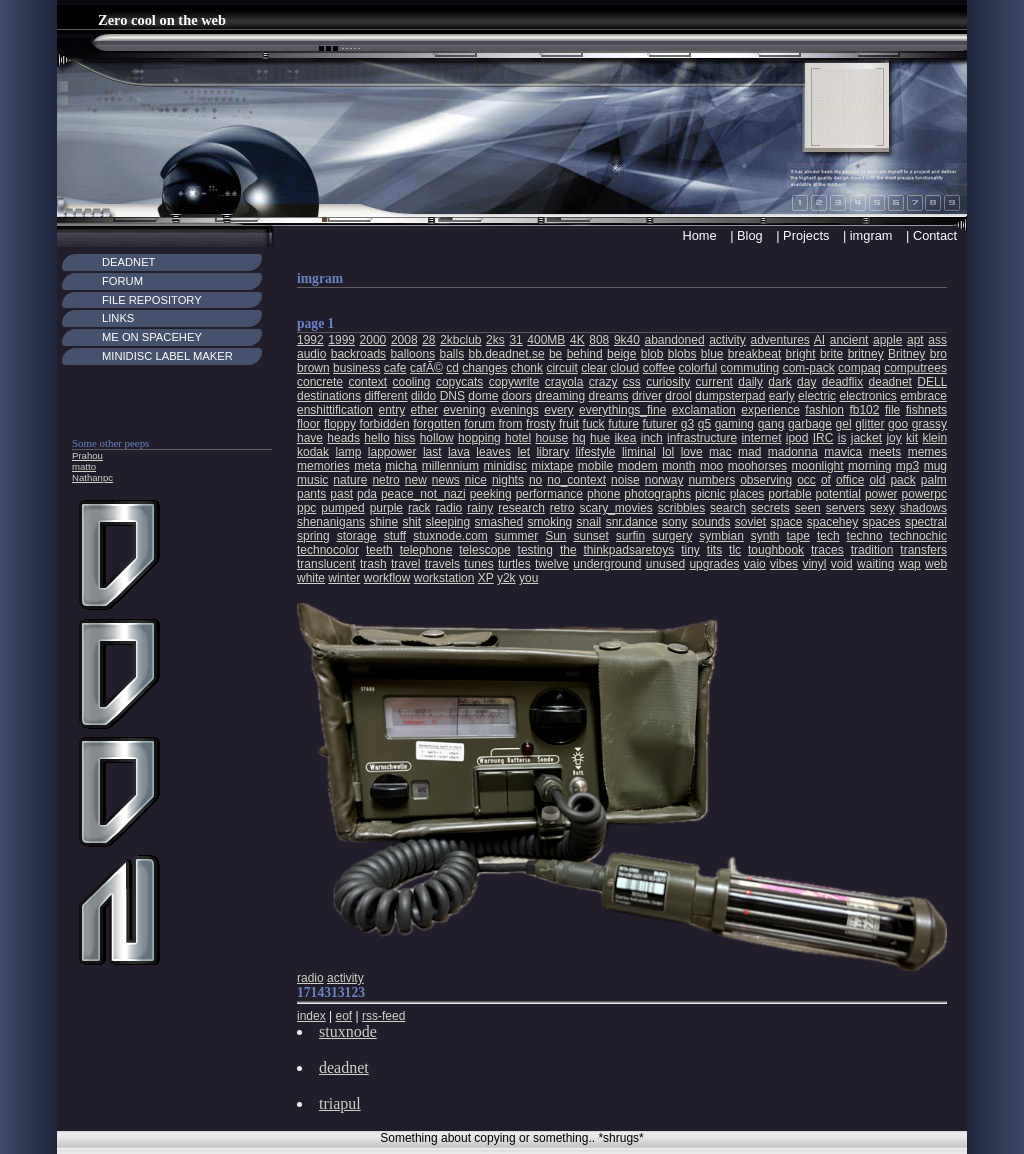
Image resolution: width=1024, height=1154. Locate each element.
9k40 (627, 340)
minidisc (505, 466)
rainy (480, 508)
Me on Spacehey (152, 337)
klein (934, 438)
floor (308, 424)
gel (844, 424)
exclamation (704, 410)
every (558, 410)
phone (603, 494)
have (310, 438)
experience (770, 410)
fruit (569, 424)
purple (386, 508)
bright (801, 354)
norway (664, 480)
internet (761, 438)
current (714, 382)
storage (357, 536)
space (786, 522)
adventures (779, 340)
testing (535, 550)
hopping (479, 438)
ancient (849, 340)
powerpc (924, 494)
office (850, 480)
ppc (306, 508)
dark (779, 382)
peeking (491, 494)
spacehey (832, 522)
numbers (711, 480)
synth (765, 536)
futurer (659, 424)
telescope (484, 550)
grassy (929, 424)
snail (589, 522)
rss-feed (383, 1016)
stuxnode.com (450, 536)
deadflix (842, 382)
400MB (546, 340)
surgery (672, 536)
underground (607, 564)
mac (720, 452)
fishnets (926, 410)
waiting (875, 564)
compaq (859, 368)
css (632, 382)
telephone (426, 550)
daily (750, 382)
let (523, 452)
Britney (906, 354)
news (446, 480)
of (826, 480)
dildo (423, 396)
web (936, 564)
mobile (595, 466)
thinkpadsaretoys (629, 550)
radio (449, 508)
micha (401, 466)
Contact (935, 235)
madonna (793, 452)
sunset (591, 536)
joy (893, 438)
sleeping (447, 522)
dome (483, 396)
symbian (721, 536)
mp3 (907, 466)
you (528, 578)
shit (411, 522)
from (510, 424)
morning (869, 466)
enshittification (335, 410)
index (311, 1016)
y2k (506, 578)
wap (910, 564)
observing (766, 480)
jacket (866, 438)
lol (668, 452)
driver (647, 396)
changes (484, 368)
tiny (690, 550)
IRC (823, 438)
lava (459, 452)
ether (424, 410)
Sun (555, 536)
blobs (682, 354)
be (555, 354)
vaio (755, 564)
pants (311, 494)
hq (578, 438)
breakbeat (754, 354)
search (728, 508)
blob (652, 354)
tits (714, 550)
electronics (867, 396)
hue (600, 438)
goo (898, 424)
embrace (923, 396)
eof (343, 1016)
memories (323, 466)
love (692, 452)
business (356, 368)
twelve (552, 564)
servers (845, 508)
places (747, 494)
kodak (313, 452)
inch (652, 438)
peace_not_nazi (423, 494)
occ (806, 480)
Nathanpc (92, 477)
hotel (518, 438)
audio (311, 354)
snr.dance (632, 522)
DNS (452, 396)
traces (827, 550)
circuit (561, 368)
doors (517, 396)
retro (562, 508)
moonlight (818, 466)
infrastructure (702, 438)
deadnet (890, 382)
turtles (514, 564)
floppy (340, 424)
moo (711, 466)
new (416, 480)
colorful (698, 368)
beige (621, 354)
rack (419, 508)
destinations (329, 396)
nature (350, 480)
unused (665, 564)
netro (385, 480)
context (367, 382)
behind (585, 354)
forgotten (436, 424)
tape (798, 536)
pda (367, 494)
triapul (340, 1103)
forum (479, 424)
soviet (750, 522)
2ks (495, 340)
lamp (348, 452)
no (535, 480)
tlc (735, 550)
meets (885, 452)
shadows (923, 508)
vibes (784, 564)
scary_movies (615, 508)
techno (865, 536)
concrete (320, 382)
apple (887, 340)
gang (771, 424)
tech (828, 536)
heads (343, 438)
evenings (515, 410)
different (385, 396)
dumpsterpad (730, 396)
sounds (711, 522)
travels (442, 564)
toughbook (776, 550)
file (892, 410)
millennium (450, 466)
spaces (882, 522)
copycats (459, 382)
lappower (392, 452)
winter (344, 578)
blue (712, 354)
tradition (872, 550)
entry (391, 410)
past (341, 494)
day (806, 382)
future (623, 424)
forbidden (385, 424)
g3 (687, 424)
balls (451, 354)
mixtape (552, 466)
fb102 (864, 410)
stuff (395, 536)
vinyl (814, 564)
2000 (373, 340)
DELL (932, 382)
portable (789, 494)
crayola (564, 382)
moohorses (757, 466)
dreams (609, 396)
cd (452, 368)
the (568, 550)
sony (674, 522)
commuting (750, 368)
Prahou (87, 455)
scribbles (681, 508)
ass (937, 340)
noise (625, 480)
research (521, 508)
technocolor (328, 550)
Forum (122, 281)
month (678, 466)
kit (912, 438)
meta (367, 466)
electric (817, 396)
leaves (493, 452)
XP (486, 578)
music (312, 480)
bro (938, 354)
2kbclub (460, 340)
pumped (342, 508)
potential (838, 494)
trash (373, 564)
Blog (750, 235)
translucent (326, 564)
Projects (806, 235)
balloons (412, 354)
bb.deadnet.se (507, 354)
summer (516, 536)
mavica (843, 452)
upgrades (714, 564)
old (877, 480)
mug (935, 466)
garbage (810, 424)
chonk (527, 368)
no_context (576, 480)
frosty (540, 424)
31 (515, 340)
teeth (379, 550)
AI (819, 340)
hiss (404, 438)
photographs (657, 494)
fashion (824, 410)
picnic (710, 494)
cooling (411, 382)
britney (866, 354)
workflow (387, 578)
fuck (594, 424)
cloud (625, 368)
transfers (923, 550)
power (881, 494)
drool (678, 396)
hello (376, 438)
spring (313, 536)
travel (405, 564)
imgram (871, 235)
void (842, 564)
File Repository (152, 300)
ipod (797, 438)
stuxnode (348, 1031)
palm (934, 480)
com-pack (809, 368)
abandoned (675, 340)
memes (927, 452)
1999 (341, 340)
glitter (869, 424)
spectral (926, 522)
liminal (639, 452)
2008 (404, 340)
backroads (358, 354)
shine (383, 522)
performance (549, 494)
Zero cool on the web (162, 20)
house (551, 438)
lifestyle (596, 452)
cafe (395, 368)
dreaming (560, 396)
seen (808, 508)
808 (599, 340)
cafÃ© (426, 368)
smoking (550, 522)
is (842, 438)
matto (84, 466)
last (432, 452)
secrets (770, 508)
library (552, 452)
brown (313, 368)
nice (476, 480)
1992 (310, 340)
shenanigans (331, 522)
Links (118, 318)
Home (699, 235)
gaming (734, 424)
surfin (630, 536)
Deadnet (128, 262)
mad (749, 452)
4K (577, 340)
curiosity (668, 382)
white (311, 578)
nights (508, 480)
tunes (478, 564)
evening (464, 410)
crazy (603, 382)
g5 (704, 424)
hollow (437, 438)
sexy (882, 508)
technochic (918, 536)
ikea (625, 438)
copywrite (514, 382)
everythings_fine (622, 410)
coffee (659, 368)
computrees (915, 368)
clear (594, 368)
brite (831, 354)
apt (915, 340)
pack (902, 480)
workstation (444, 578)
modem (638, 466)
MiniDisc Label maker (167, 356)
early (782, 396)
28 (428, 340)
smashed (499, 522)
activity (727, 340)
